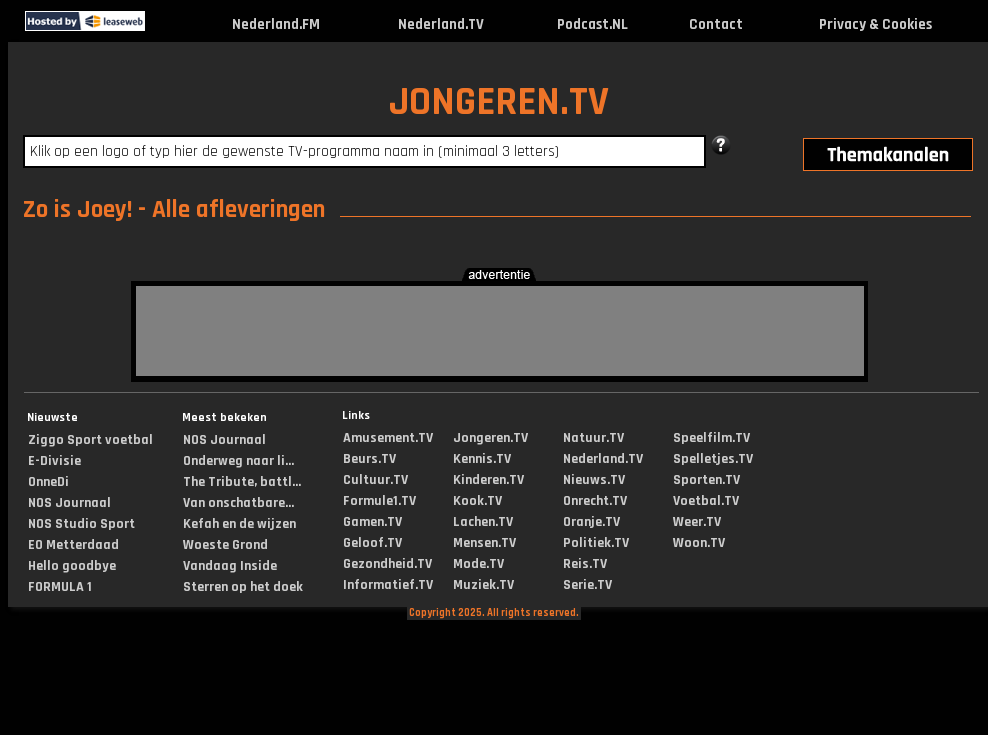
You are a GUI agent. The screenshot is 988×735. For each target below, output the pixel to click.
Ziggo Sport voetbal (90, 440)
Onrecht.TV (595, 501)
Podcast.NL (592, 24)
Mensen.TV (484, 543)
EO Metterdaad (73, 545)
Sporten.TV (706, 480)
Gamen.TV (372, 522)
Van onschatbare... (238, 503)
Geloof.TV (372, 543)
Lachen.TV (483, 522)
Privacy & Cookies (875, 24)
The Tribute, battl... (242, 482)
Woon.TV (699, 543)
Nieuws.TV (594, 480)
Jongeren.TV (490, 438)
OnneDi (48, 482)
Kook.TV (477, 501)
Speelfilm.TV (711, 438)
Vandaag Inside (230, 566)
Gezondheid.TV (387, 564)
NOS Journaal (69, 503)
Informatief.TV (388, 585)
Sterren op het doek (243, 587)
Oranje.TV (591, 522)
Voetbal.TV (706, 501)
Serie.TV (587, 585)
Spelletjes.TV (713, 459)
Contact (716, 24)
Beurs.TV (369, 459)
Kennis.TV (482, 459)
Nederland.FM (276, 24)
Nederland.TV (441, 24)
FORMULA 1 (60, 587)
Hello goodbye (72, 566)
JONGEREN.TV (499, 102)
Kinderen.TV (488, 480)
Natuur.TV (593, 438)
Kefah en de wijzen (239, 524)
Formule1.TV (379, 501)
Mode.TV (478, 564)
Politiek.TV (596, 543)
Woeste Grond (225, 545)
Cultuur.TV (375, 480)
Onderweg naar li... (238, 461)
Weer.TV (697, 522)
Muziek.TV (483, 585)
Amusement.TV (388, 438)
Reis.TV (585, 564)
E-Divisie (54, 461)
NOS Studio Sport (81, 524)
